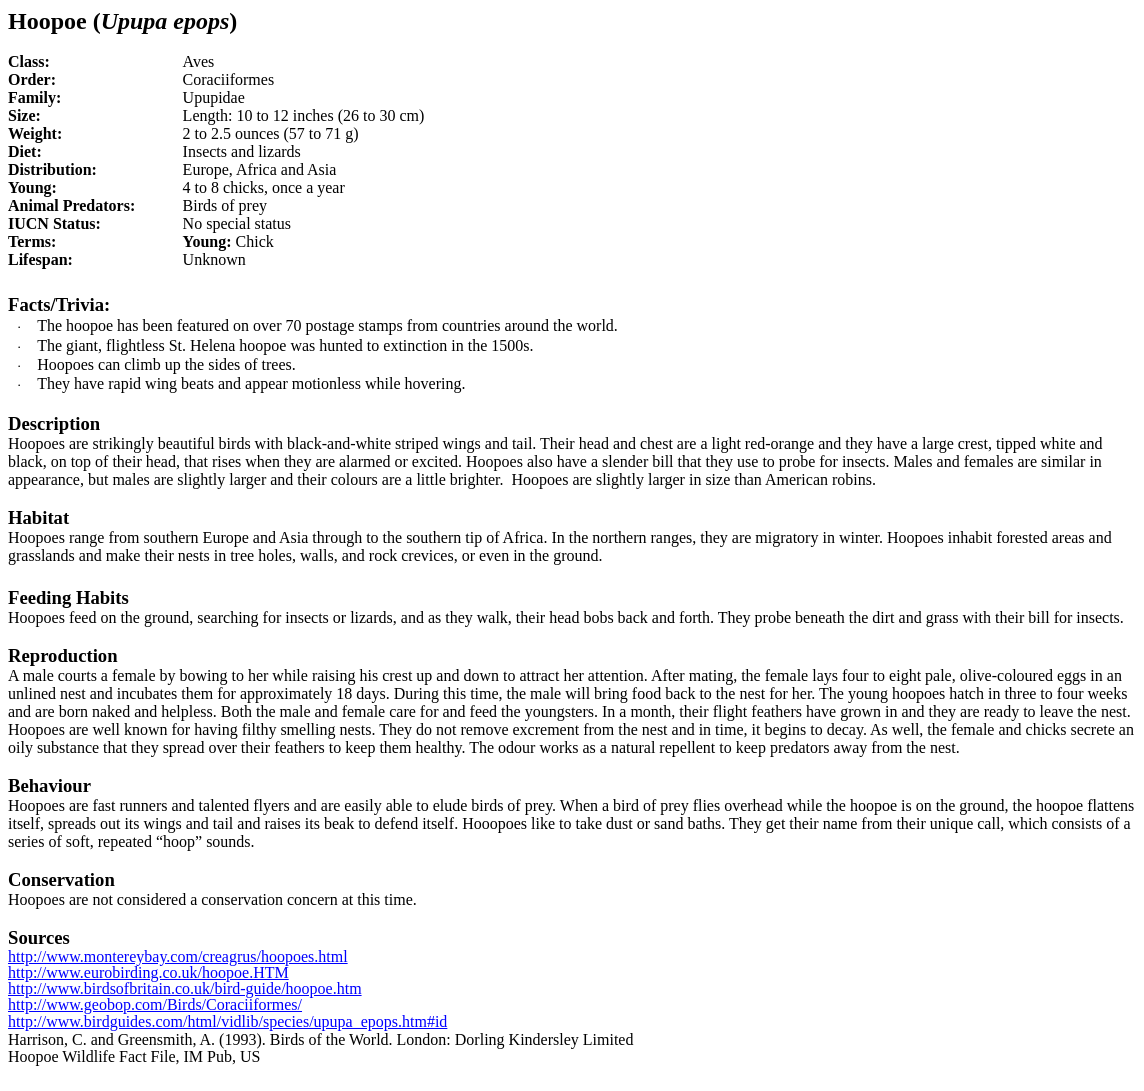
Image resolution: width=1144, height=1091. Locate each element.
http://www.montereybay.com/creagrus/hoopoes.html (178, 956)
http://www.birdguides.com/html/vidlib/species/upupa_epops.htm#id (227, 1021)
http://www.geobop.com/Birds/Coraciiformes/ (155, 1004)
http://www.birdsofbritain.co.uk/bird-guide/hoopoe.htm (185, 988)
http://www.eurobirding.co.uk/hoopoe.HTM (148, 972)
